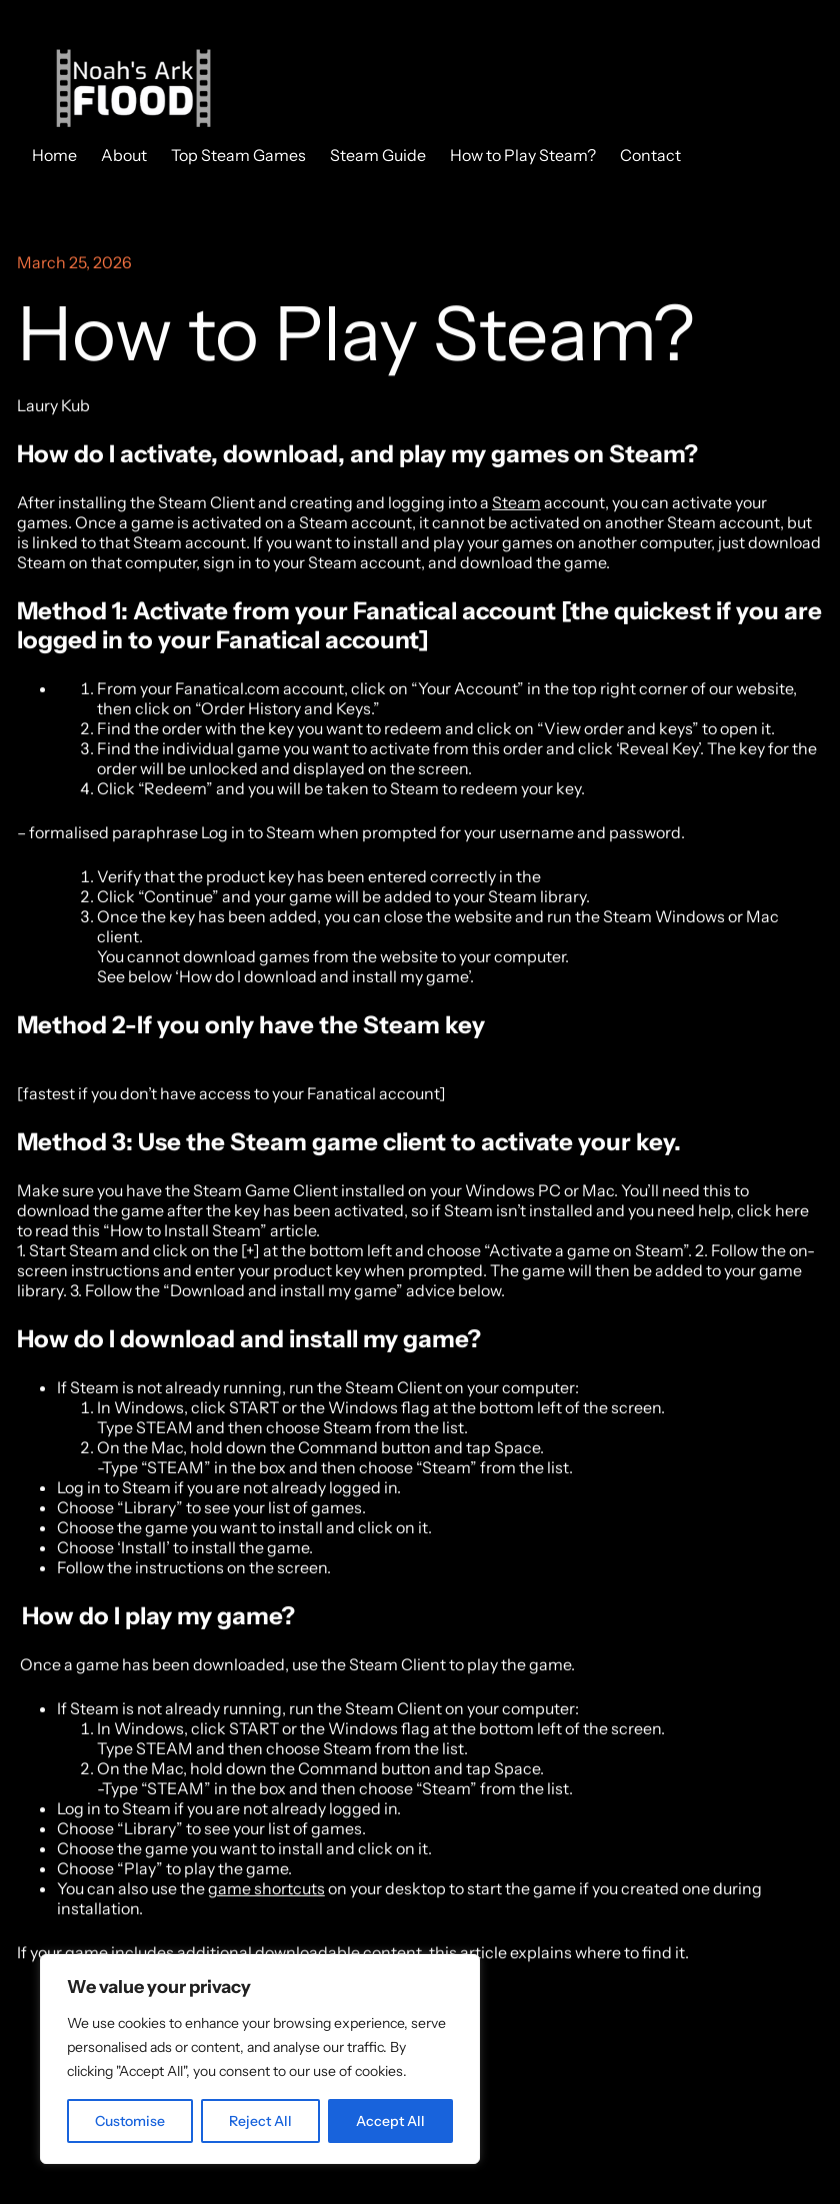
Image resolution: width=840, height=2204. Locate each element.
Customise (130, 2121)
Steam (516, 504)
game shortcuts (266, 1890)
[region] (260, 2059)
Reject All (260, 2121)
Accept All (390, 2121)
